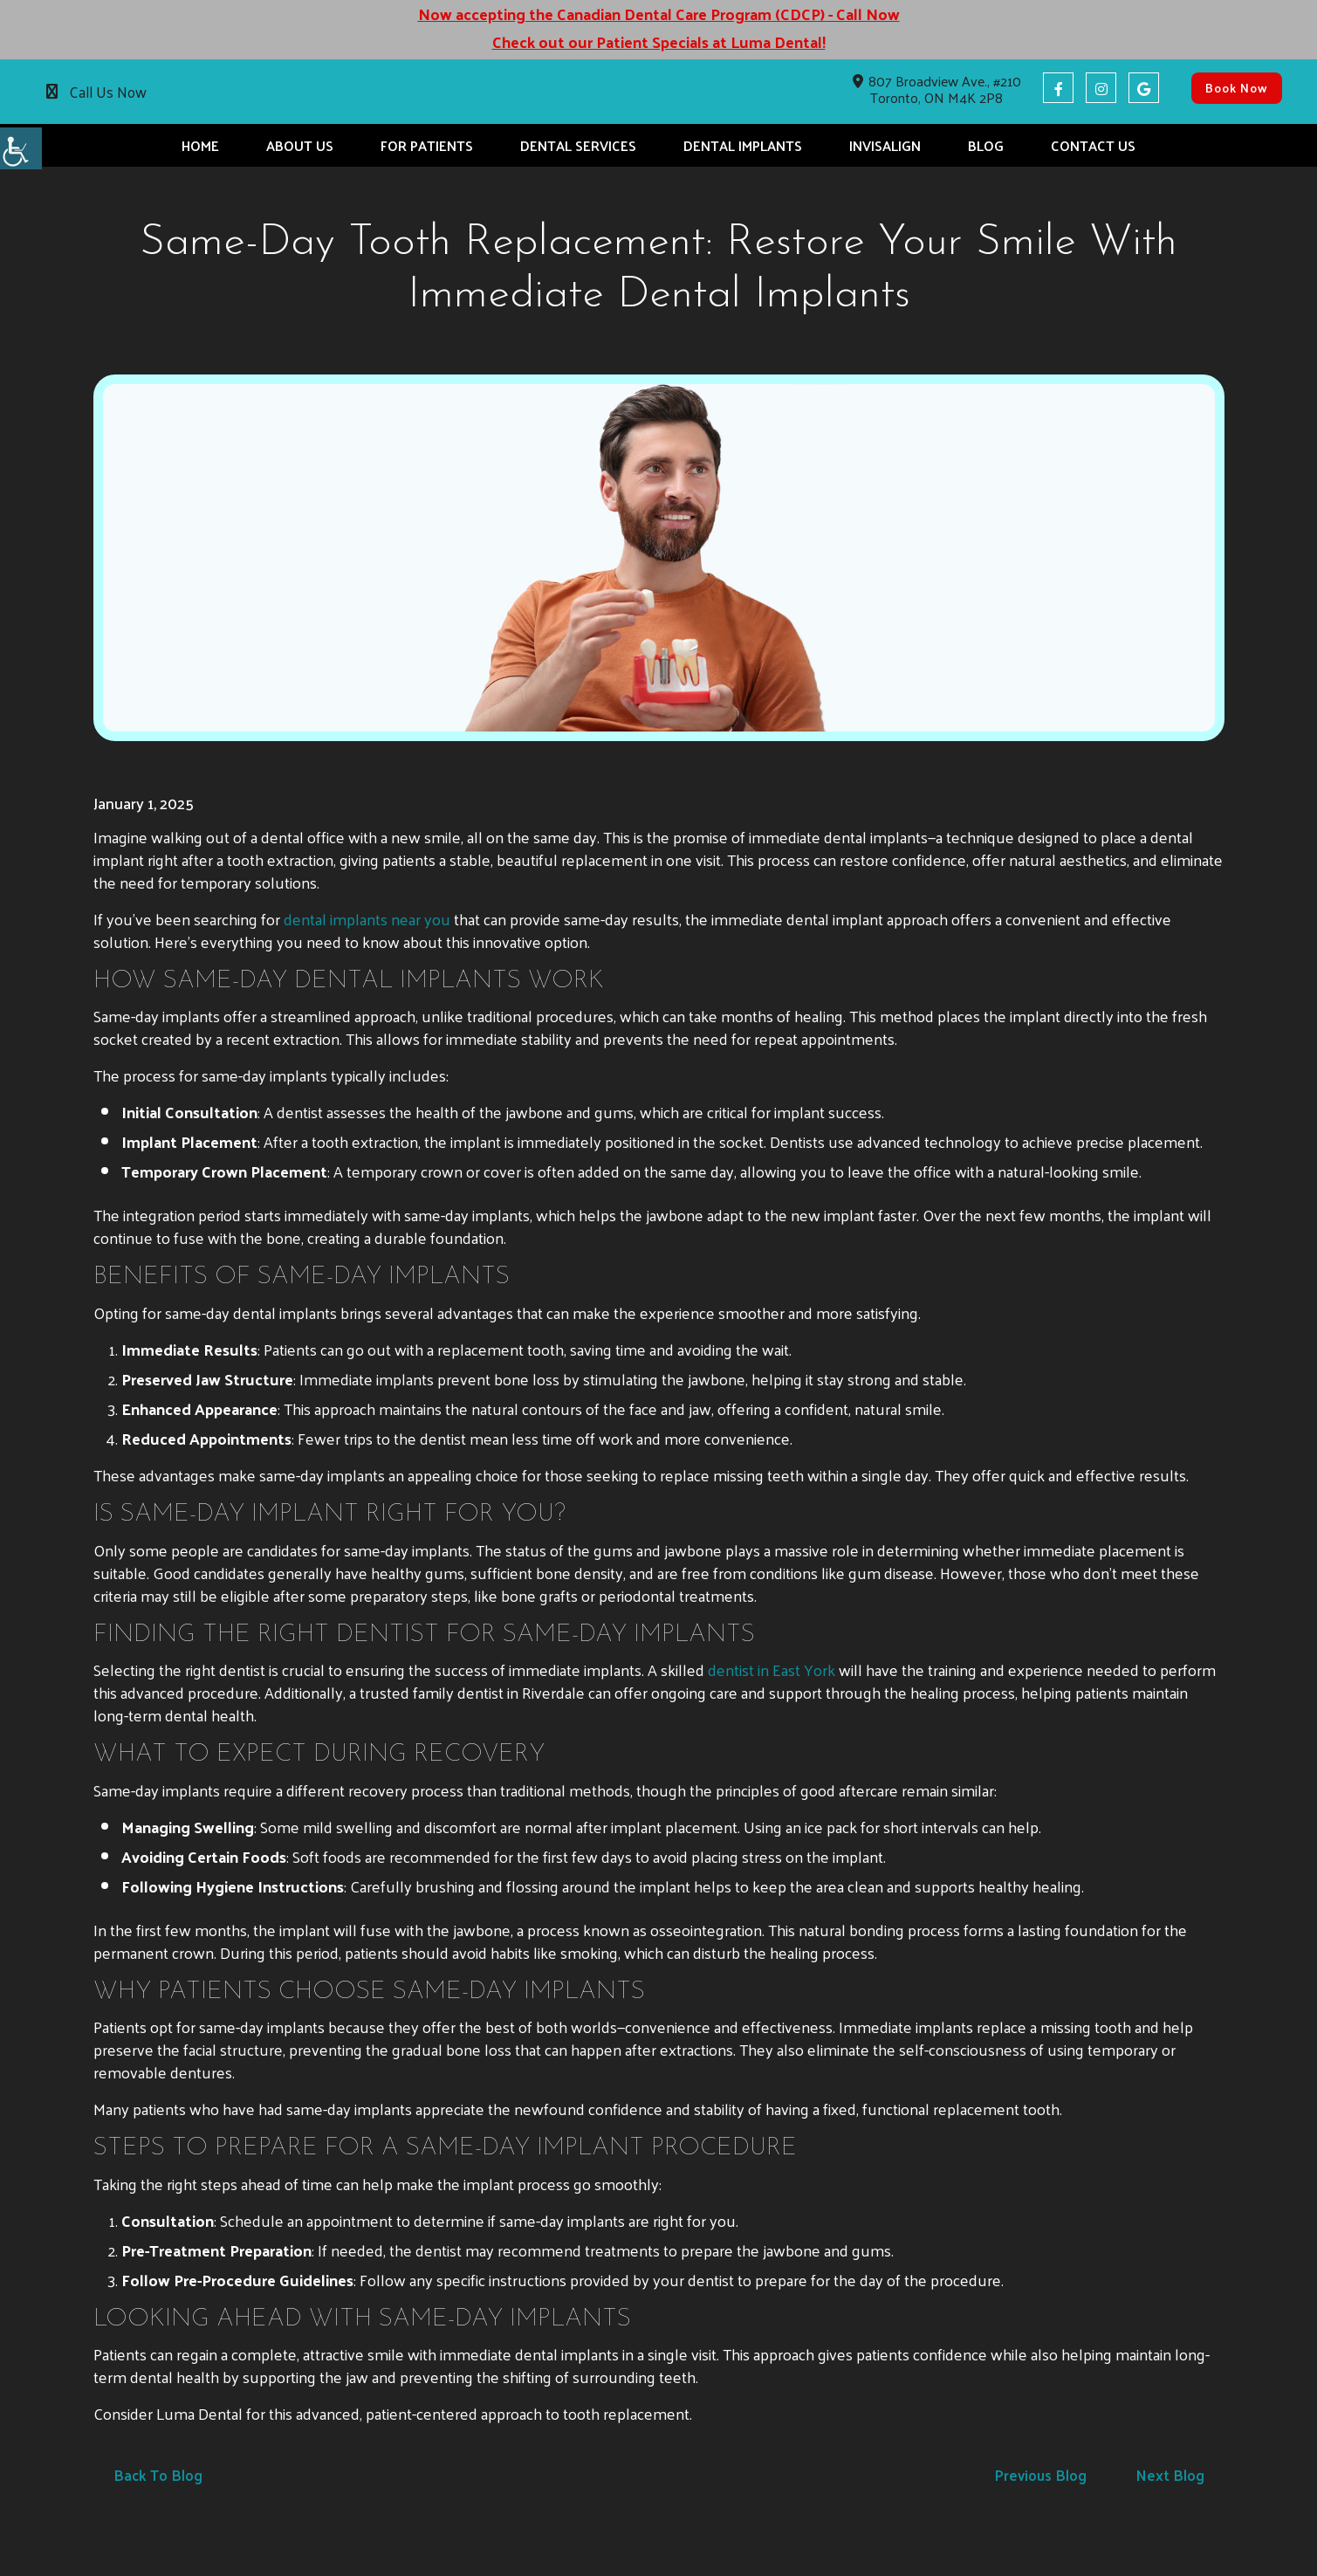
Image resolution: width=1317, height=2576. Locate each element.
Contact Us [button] (1093, 145)
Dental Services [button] (578, 145)
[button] (21, 148)
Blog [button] (986, 145)
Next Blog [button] (1169, 2475)
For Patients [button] (427, 145)
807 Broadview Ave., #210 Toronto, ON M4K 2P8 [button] (937, 89)
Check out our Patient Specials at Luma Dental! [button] (659, 42)
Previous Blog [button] (1040, 2475)
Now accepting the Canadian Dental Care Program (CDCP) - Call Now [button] (659, 14)
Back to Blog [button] (157, 2475)
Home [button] (200, 145)
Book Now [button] (1236, 88)
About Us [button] (299, 145)
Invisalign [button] (885, 145)
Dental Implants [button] (742, 145)
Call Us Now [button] (108, 91)
